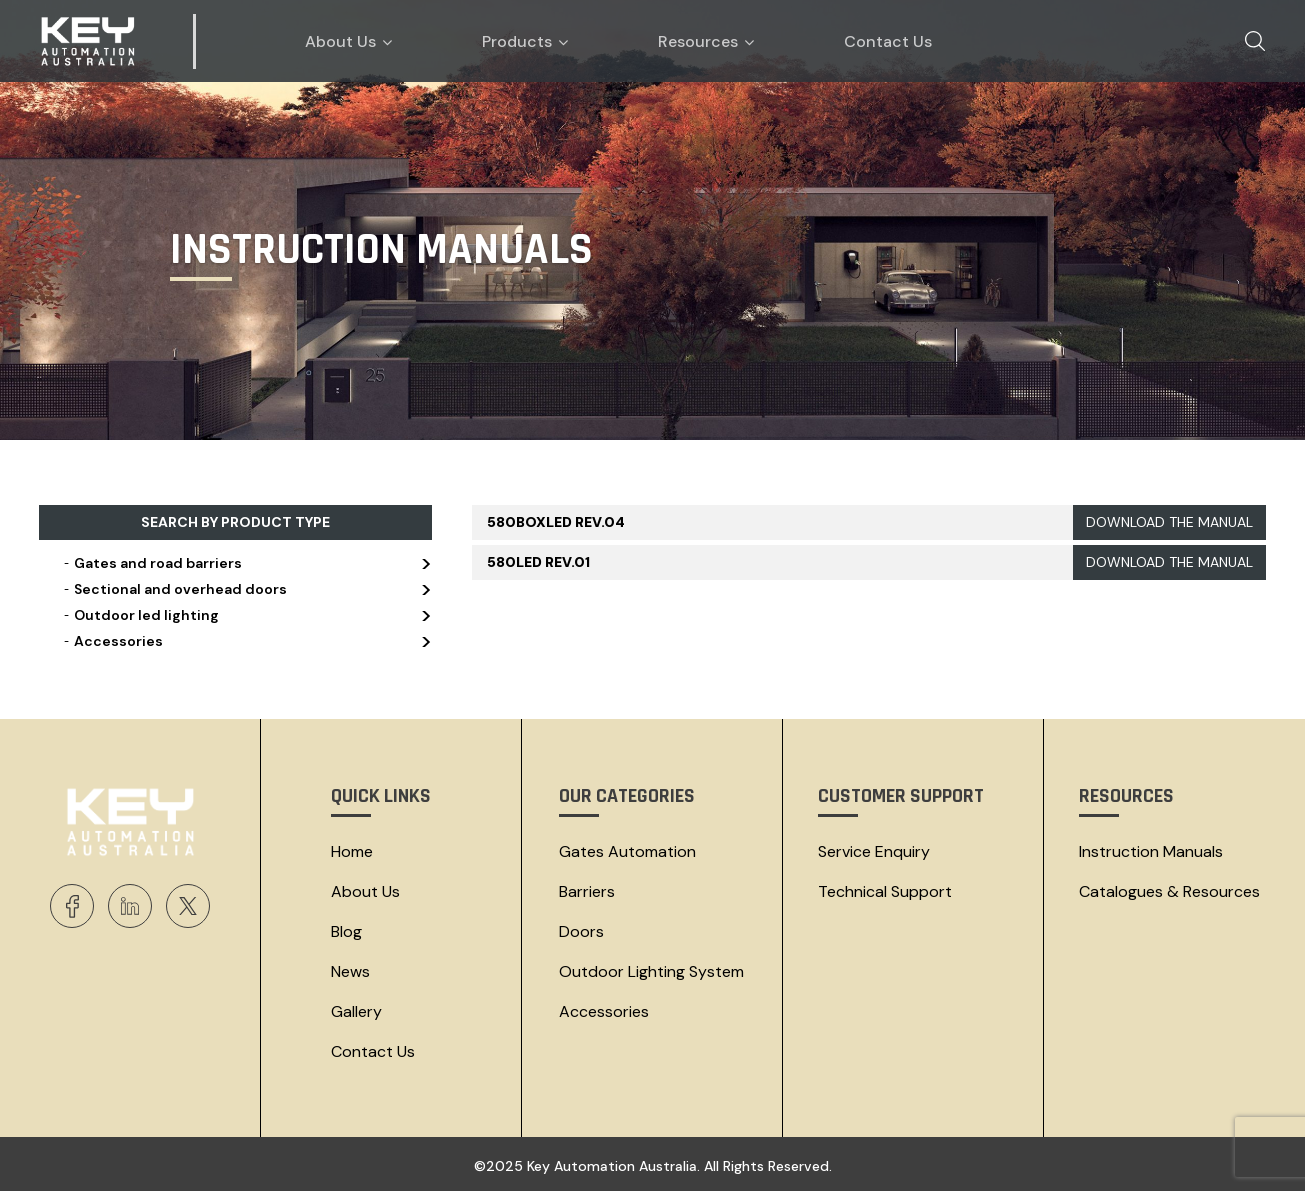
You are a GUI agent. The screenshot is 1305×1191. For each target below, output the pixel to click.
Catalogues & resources (1169, 891)
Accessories (245, 641)
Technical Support (885, 891)
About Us (365, 891)
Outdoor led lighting (245, 615)
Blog (346, 931)
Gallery (356, 1011)
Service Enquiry (874, 851)
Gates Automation (627, 851)
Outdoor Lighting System (651, 971)
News (350, 971)
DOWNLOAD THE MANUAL (1169, 522)
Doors (581, 931)
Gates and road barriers (245, 563)
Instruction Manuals (1151, 851)
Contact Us (373, 1051)
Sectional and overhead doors (245, 589)
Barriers (587, 891)
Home (352, 851)
